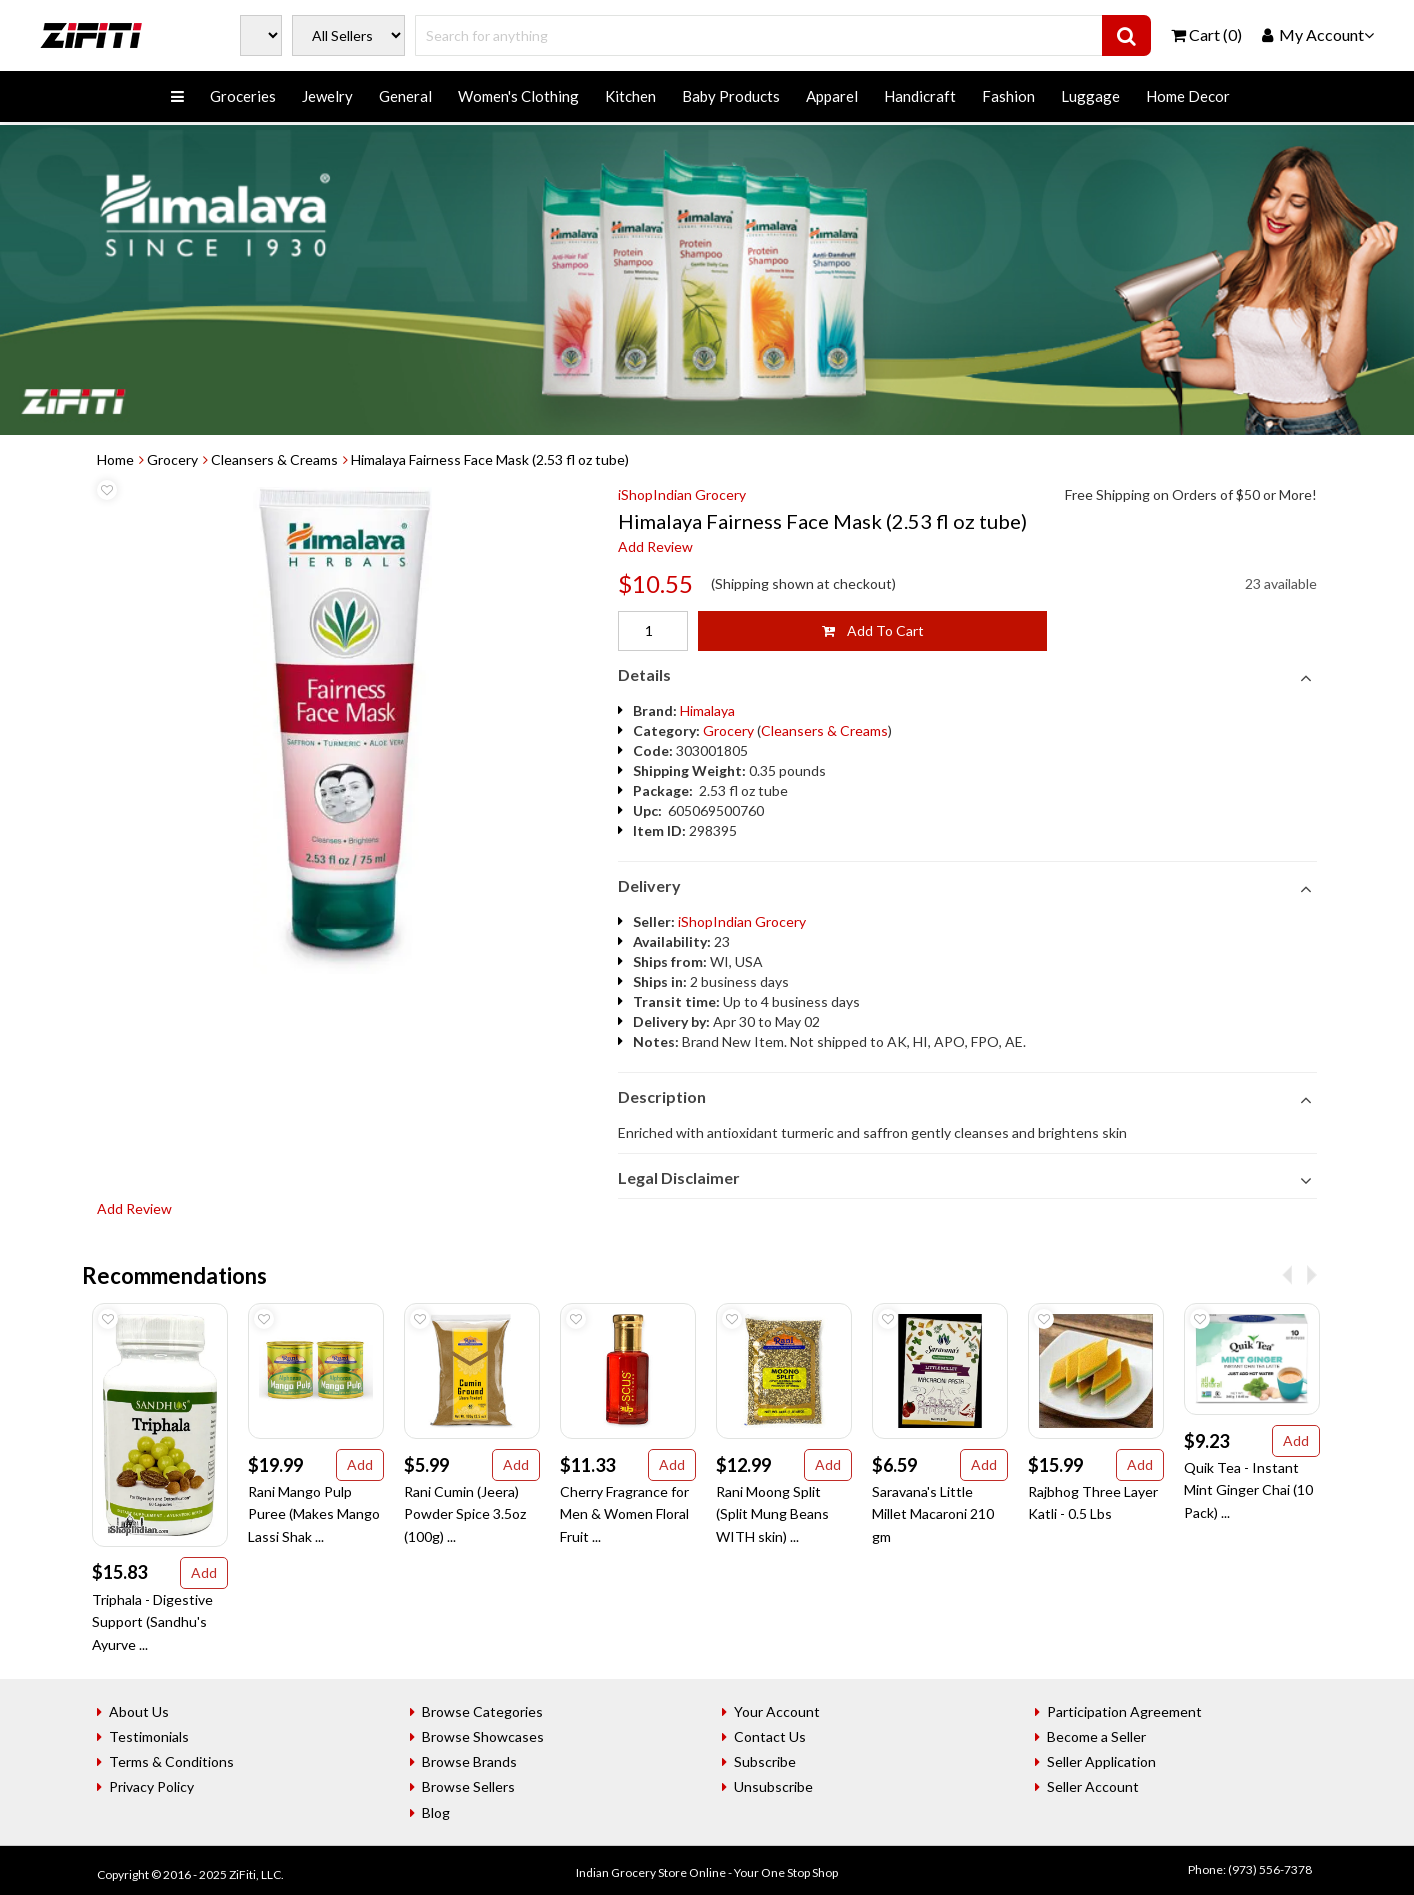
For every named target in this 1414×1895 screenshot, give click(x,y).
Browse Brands (469, 1761)
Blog (436, 1812)
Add (204, 1572)
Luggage (1090, 96)
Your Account (777, 1711)
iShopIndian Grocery (682, 494)
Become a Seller (1096, 1736)
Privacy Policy (151, 1786)
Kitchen (630, 96)
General (405, 96)
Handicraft (920, 96)
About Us (139, 1711)
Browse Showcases (483, 1736)
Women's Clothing (518, 96)
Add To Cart (873, 630)
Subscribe (765, 1761)
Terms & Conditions (171, 1761)
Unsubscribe (773, 1786)
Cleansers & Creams (274, 459)
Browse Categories (482, 1711)
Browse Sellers (468, 1786)
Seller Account (1093, 1786)
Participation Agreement (1124, 1711)
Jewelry (327, 96)
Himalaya (707, 710)
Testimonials (149, 1736)
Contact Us (770, 1736)
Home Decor (1188, 96)
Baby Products (731, 96)
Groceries (243, 96)
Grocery (172, 459)
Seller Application (1101, 1761)
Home (115, 459)
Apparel (832, 96)
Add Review (655, 546)
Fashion (1008, 96)
